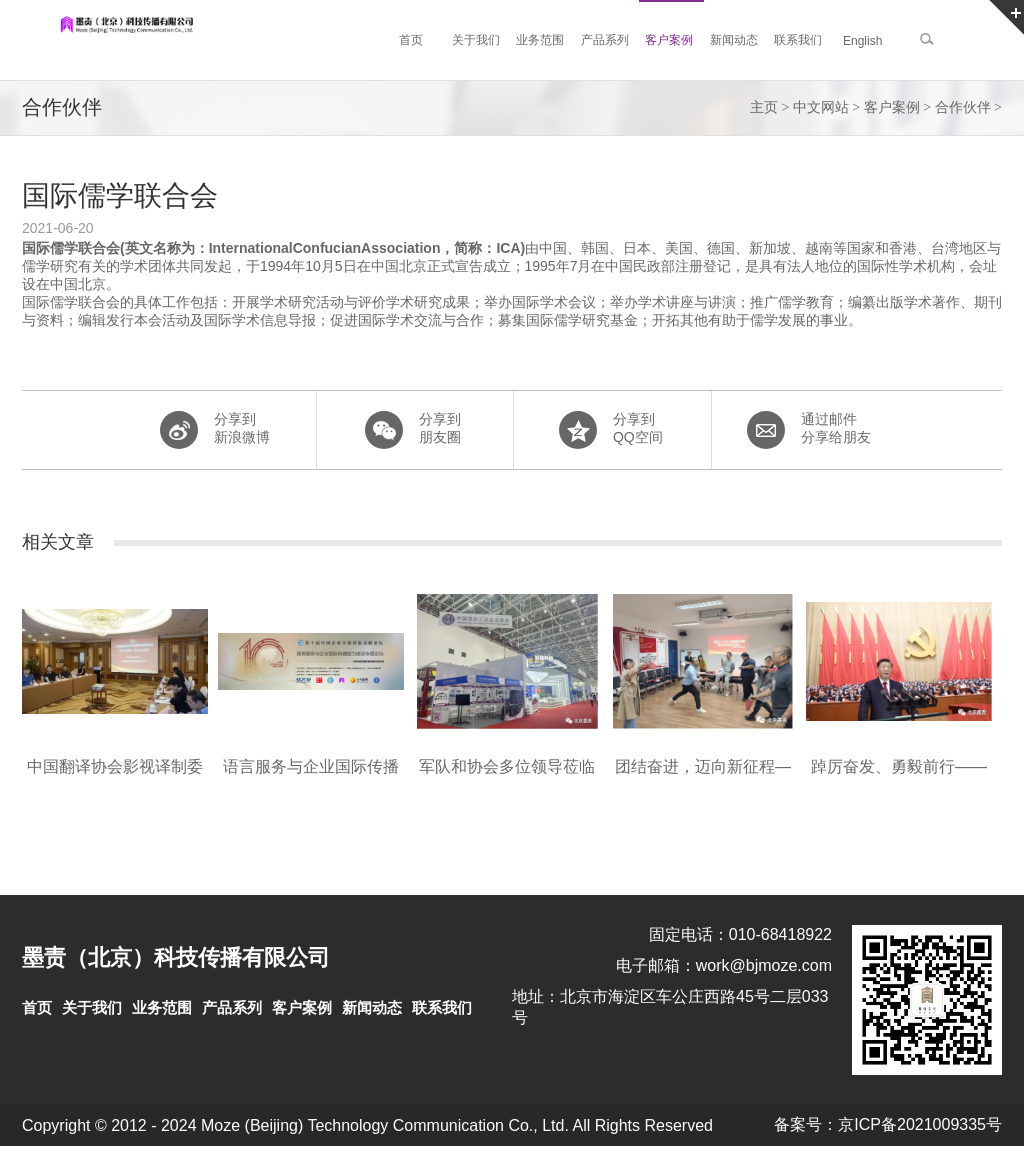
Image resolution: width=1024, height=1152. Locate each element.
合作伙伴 (963, 107)
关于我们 (92, 1007)
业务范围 (162, 1007)
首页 (37, 1007)
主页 (764, 107)
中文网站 (821, 107)
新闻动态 (372, 1007)
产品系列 (232, 1007)
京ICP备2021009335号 (920, 1124)
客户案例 (892, 107)
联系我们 (442, 1007)
